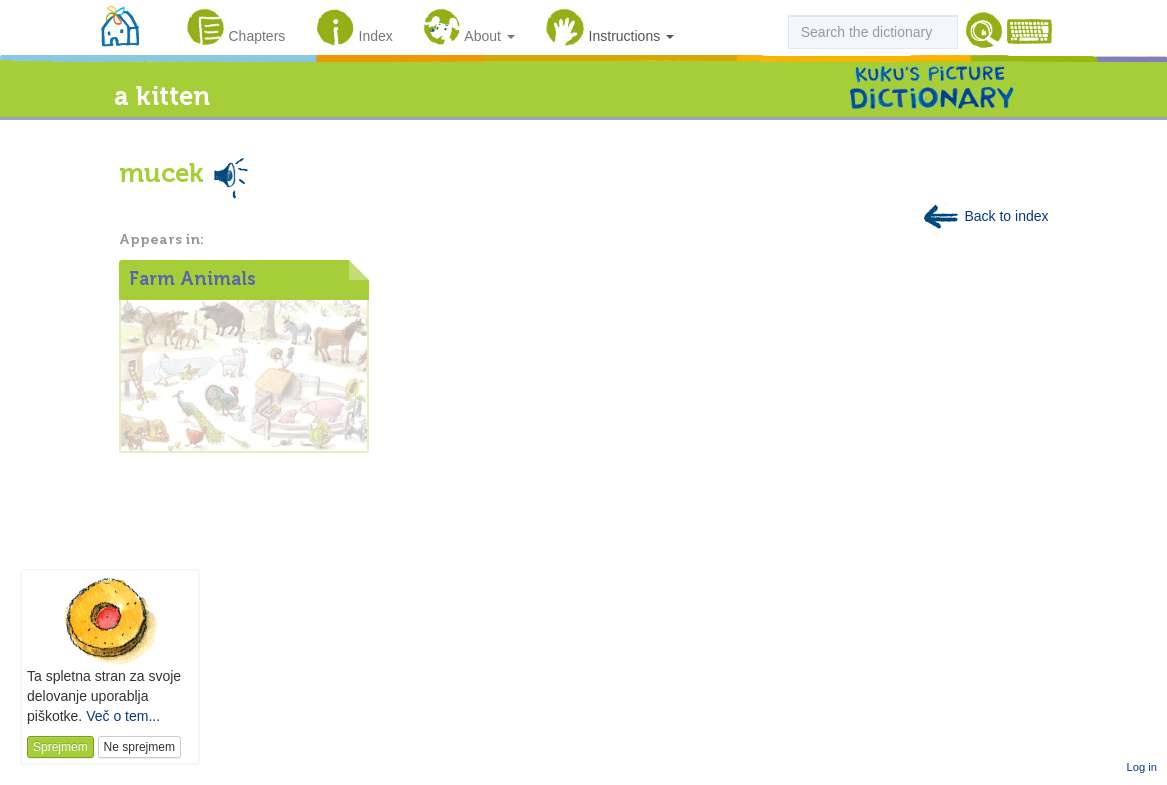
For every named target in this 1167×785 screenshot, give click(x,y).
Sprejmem (60, 747)
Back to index (985, 216)
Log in (1142, 767)
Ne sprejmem (139, 747)
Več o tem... (123, 716)
